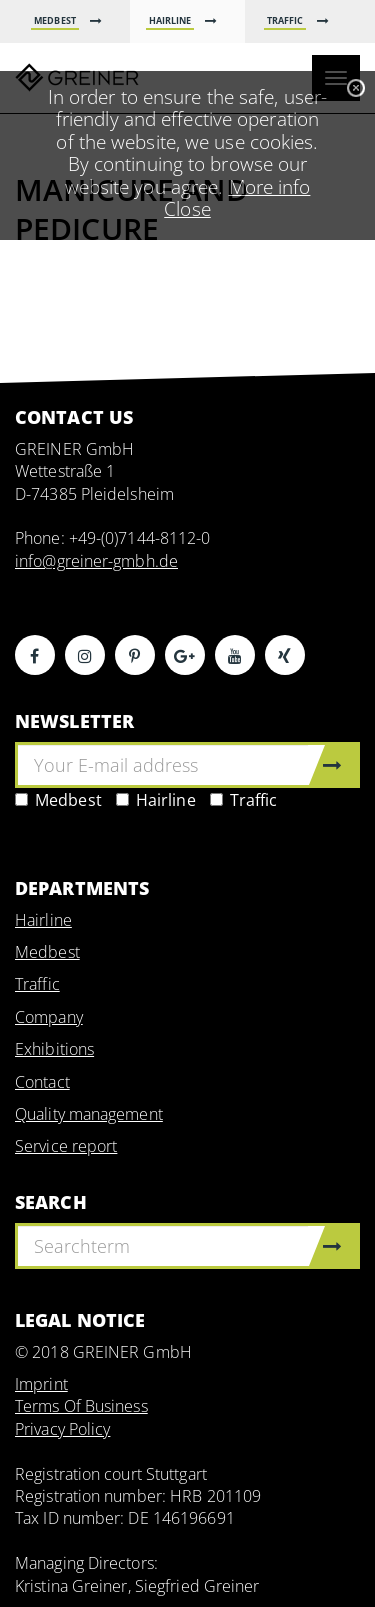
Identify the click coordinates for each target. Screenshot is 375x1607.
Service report (66, 1146)
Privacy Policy (62, 1429)
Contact (42, 1082)
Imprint (41, 1384)
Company (49, 1017)
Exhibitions (54, 1049)
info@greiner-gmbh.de (96, 561)
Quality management (89, 1114)
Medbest (58, 800)
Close (187, 208)
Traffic (244, 800)
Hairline (156, 800)
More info (270, 186)
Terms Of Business (81, 1406)
